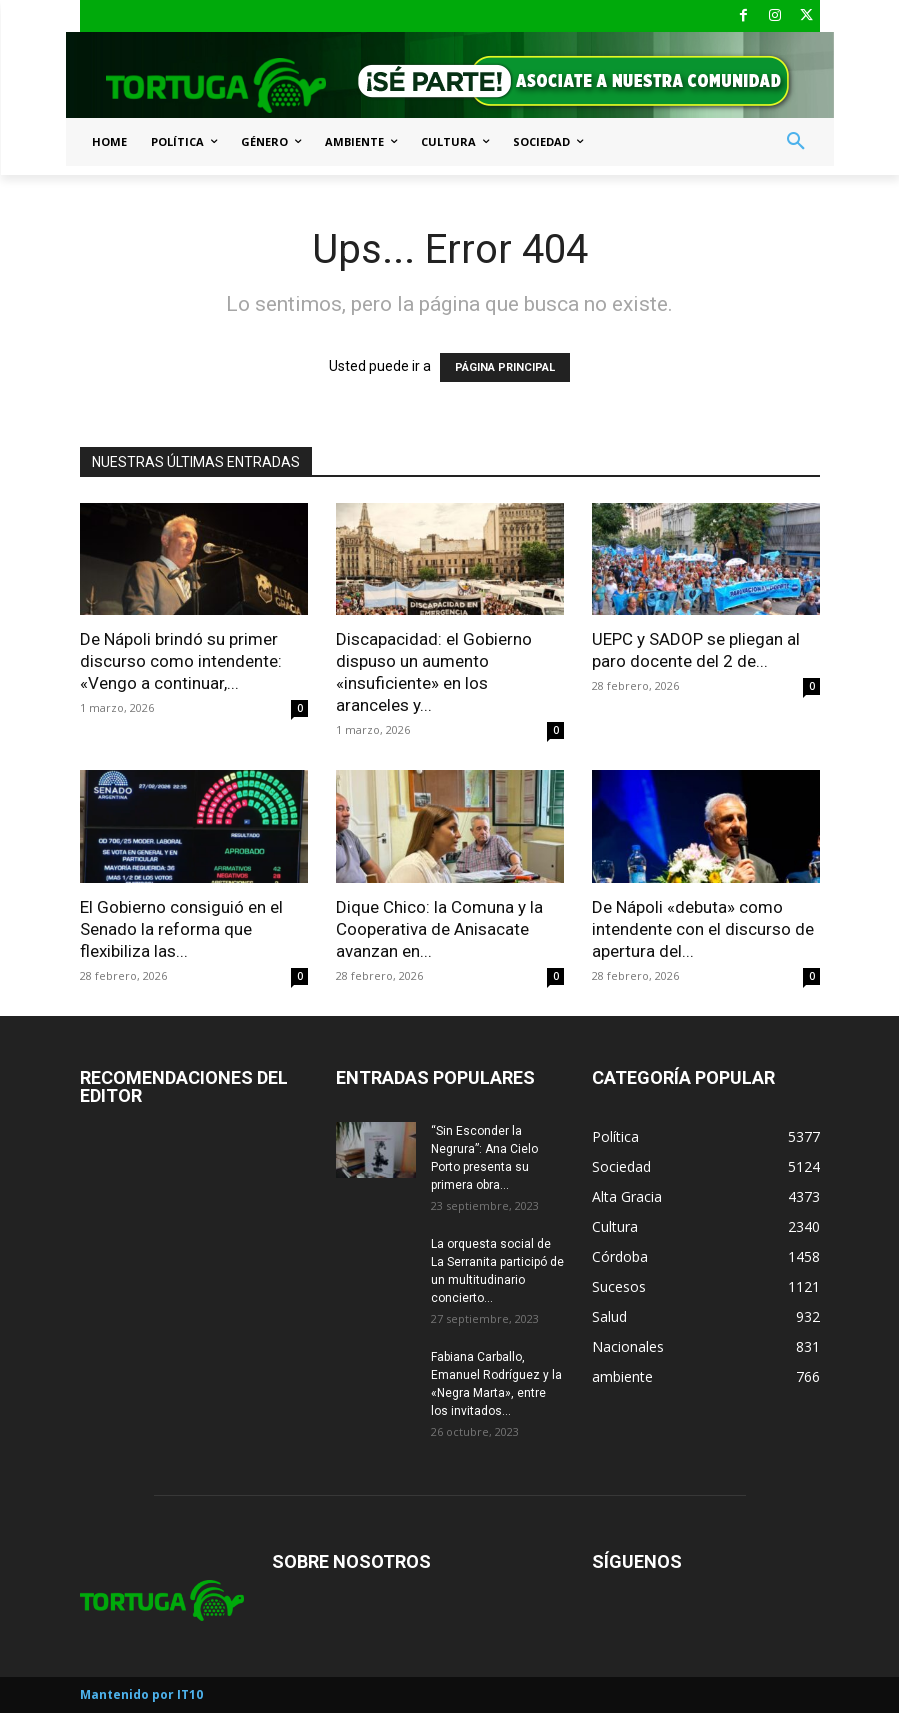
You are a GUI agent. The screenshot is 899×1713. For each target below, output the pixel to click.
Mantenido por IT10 (141, 1694)
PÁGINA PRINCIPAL (505, 367)
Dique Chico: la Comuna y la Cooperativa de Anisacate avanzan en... (439, 929)
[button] (796, 142)
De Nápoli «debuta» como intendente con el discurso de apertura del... (703, 929)
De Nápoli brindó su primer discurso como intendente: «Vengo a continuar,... (181, 661)
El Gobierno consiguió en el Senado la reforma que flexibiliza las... (181, 929)
